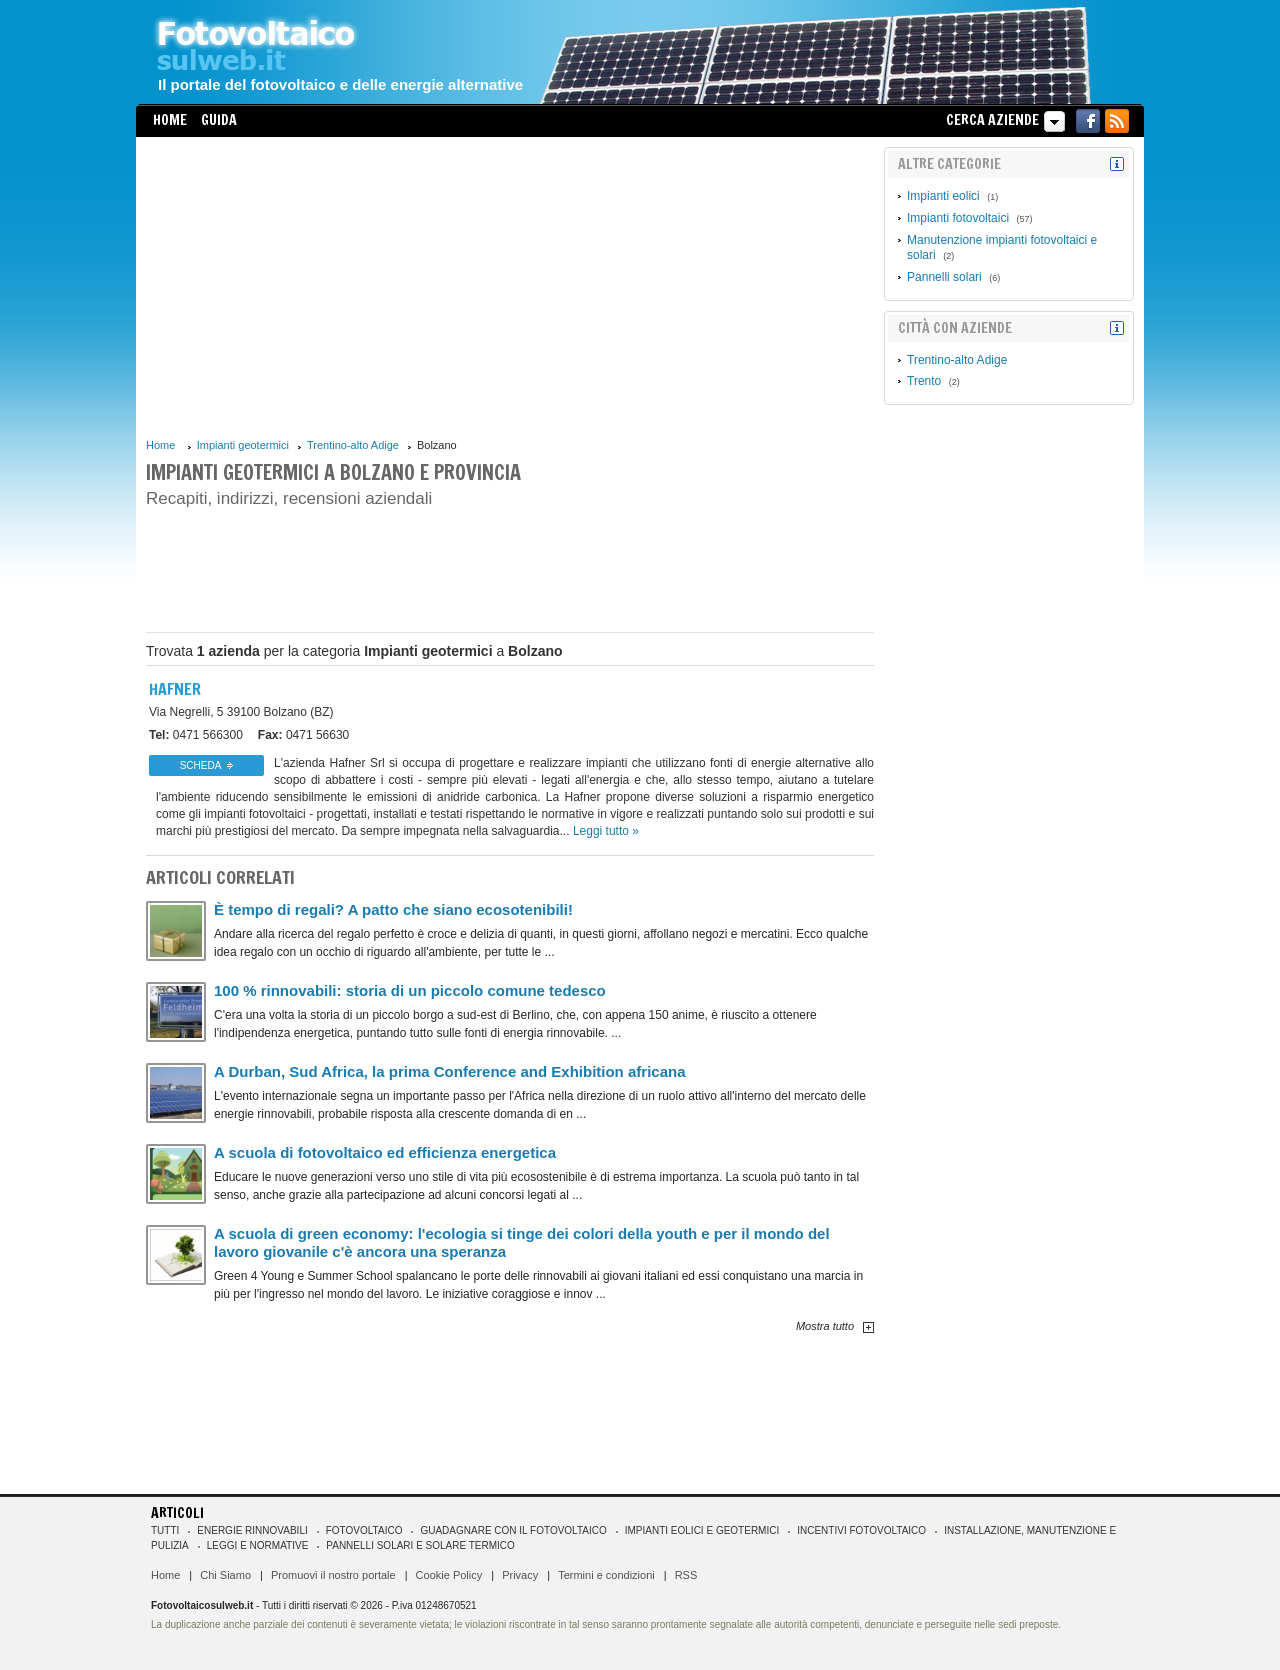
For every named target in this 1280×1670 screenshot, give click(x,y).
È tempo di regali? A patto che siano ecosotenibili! (393, 909)
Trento (924, 381)
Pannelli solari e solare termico (420, 1545)
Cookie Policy (449, 1575)
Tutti (165, 1530)
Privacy (520, 1575)
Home (170, 120)
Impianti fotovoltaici (958, 218)
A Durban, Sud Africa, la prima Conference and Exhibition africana (449, 1071)
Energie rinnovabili (252, 1530)
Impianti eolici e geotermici (702, 1530)
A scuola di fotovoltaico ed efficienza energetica (385, 1152)
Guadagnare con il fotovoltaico (513, 1530)
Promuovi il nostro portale (333, 1575)
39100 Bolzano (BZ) (241, 712)
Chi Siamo (225, 1575)
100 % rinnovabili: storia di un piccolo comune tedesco (410, 990)
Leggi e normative (258, 1545)
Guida (219, 120)
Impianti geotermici (243, 445)
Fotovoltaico (364, 1530)
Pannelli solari (944, 277)
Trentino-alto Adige (353, 445)
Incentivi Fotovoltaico (861, 1530)
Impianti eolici (943, 196)
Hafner (175, 689)
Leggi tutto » (606, 831)
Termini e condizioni (606, 1575)
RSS (686, 1575)
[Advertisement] (510, 287)
